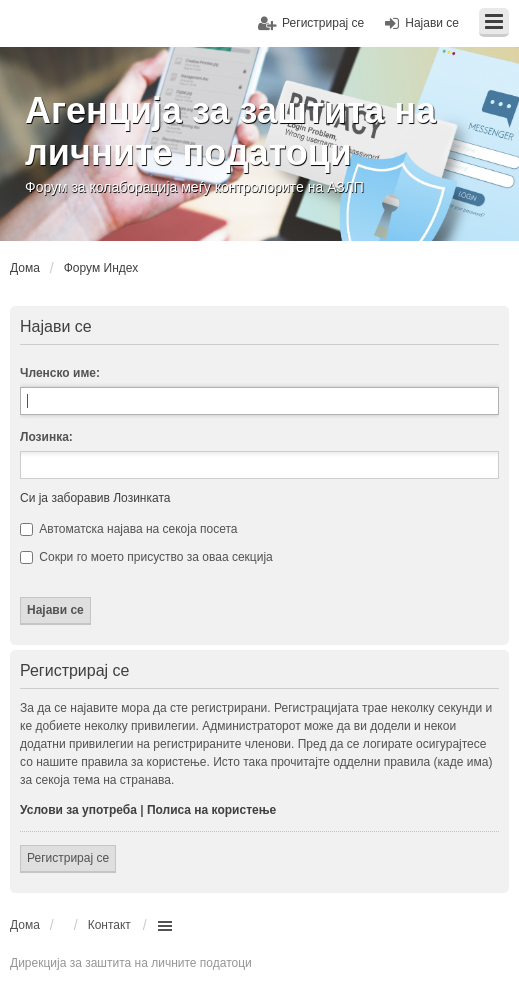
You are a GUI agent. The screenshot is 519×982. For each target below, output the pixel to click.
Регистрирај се (68, 858)
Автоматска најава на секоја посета (128, 529)
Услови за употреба (78, 810)
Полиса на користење (211, 810)
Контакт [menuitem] (109, 925)
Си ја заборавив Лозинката (95, 498)
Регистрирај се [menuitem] (323, 23)
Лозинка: (46, 437)
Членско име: (60, 373)
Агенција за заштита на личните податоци (230, 131)
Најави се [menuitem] (432, 23)
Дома (25, 925)
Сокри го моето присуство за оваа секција (146, 557)
